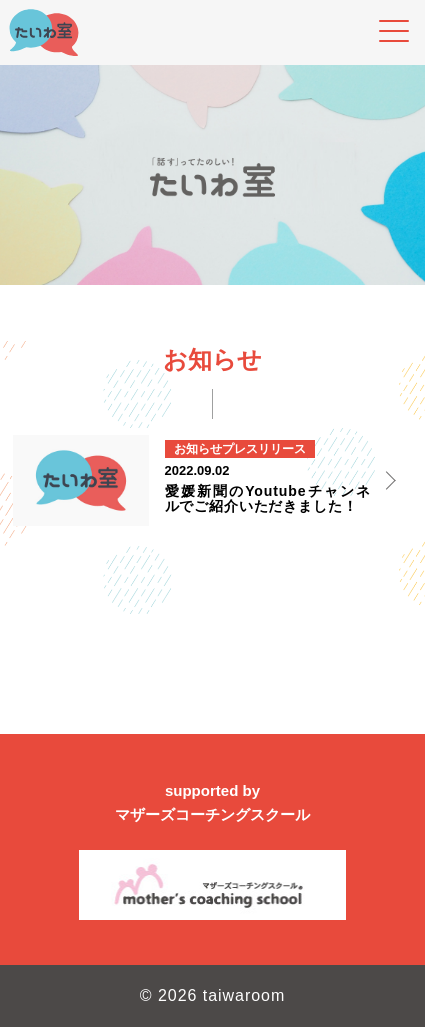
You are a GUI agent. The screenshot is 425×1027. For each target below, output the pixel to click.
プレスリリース (264, 449)
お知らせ (198, 449)
